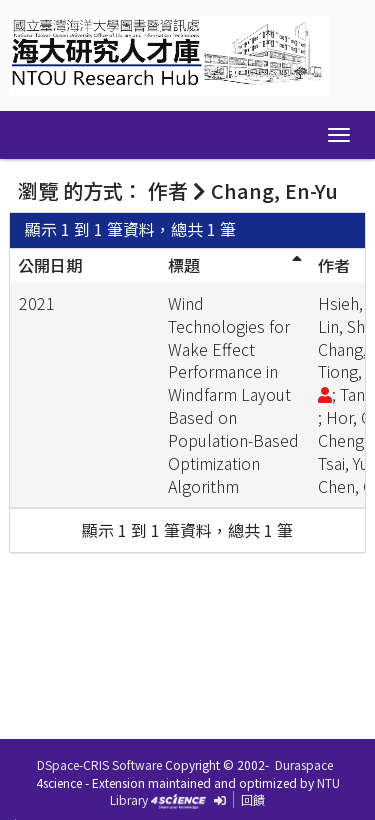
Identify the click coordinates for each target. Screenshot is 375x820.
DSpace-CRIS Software (99, 764)
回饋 (253, 799)
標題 (184, 265)
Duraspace (304, 764)
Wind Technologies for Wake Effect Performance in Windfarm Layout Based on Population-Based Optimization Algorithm (233, 394)
